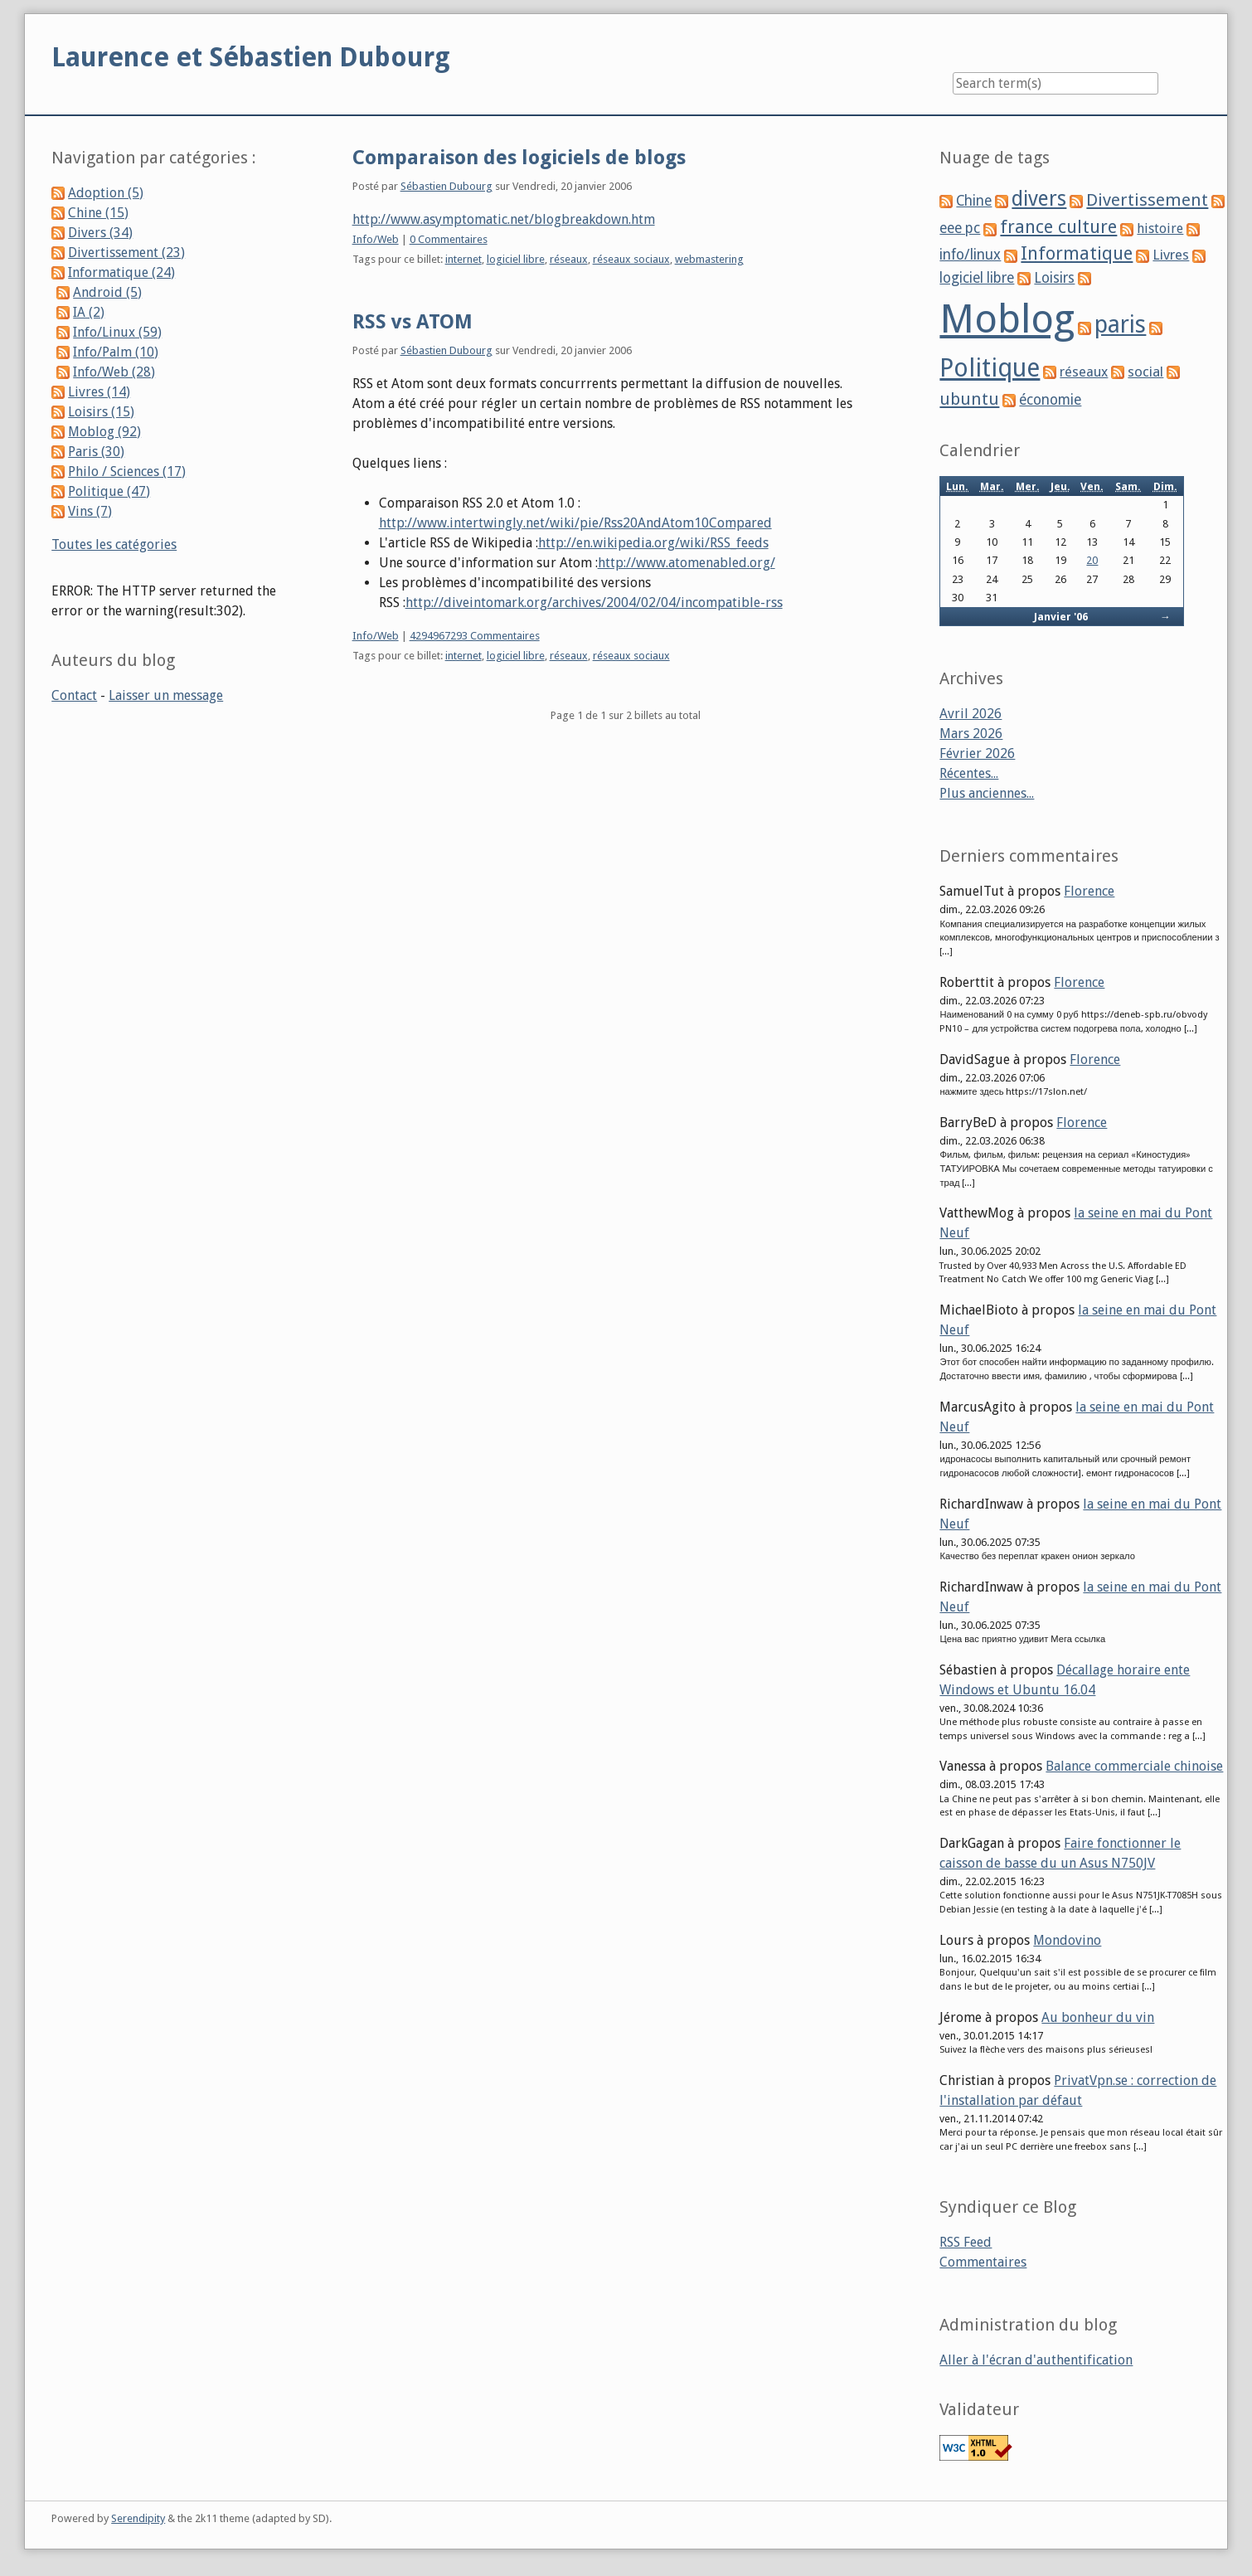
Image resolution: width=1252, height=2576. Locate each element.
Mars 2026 (970, 733)
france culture (1058, 226)
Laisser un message (166, 695)
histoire (1160, 228)
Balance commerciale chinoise (1134, 1766)
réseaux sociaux (631, 259)
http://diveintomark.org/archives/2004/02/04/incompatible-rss (594, 602)
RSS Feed (965, 2242)
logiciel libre (516, 259)
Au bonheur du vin (1097, 2017)
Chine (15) (98, 213)
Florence (1089, 891)
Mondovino (1067, 1940)
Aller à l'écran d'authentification (1036, 2360)
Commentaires (982, 2262)
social (1145, 371)
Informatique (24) (121, 272)
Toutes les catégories (114, 544)
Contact (74, 695)
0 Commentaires (449, 239)
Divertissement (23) (126, 252)
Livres (1171, 254)
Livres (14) (99, 392)
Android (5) (107, 292)
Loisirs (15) (101, 412)
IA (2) (88, 312)
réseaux (569, 259)
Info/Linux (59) (117, 332)
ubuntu (969, 399)
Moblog (1007, 319)
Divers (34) (100, 233)
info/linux (970, 254)
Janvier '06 (1061, 616)
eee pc (959, 228)
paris (1120, 324)
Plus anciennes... (986, 793)
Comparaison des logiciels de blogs (519, 157)
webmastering (709, 259)
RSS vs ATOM (412, 321)
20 (1092, 560)
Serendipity (138, 2518)
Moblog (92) (104, 432)
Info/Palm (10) (115, 352)
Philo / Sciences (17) (127, 471)
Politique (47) (109, 491)
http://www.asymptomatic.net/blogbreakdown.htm (503, 219)
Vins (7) (90, 511)
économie (1050, 399)
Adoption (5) (105, 193)
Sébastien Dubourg (446, 186)
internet (463, 259)
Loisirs (1054, 278)
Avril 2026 (970, 714)
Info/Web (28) (114, 372)
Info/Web (375, 239)
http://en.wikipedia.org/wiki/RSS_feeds (653, 543)
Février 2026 (977, 753)
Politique (989, 367)
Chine (974, 200)
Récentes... (968, 773)
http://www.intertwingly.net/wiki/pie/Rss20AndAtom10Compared (575, 523)
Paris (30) (96, 451)
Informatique (1077, 253)
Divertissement (1147, 200)
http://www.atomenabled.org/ (686, 563)
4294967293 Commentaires (475, 635)
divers (1039, 199)
